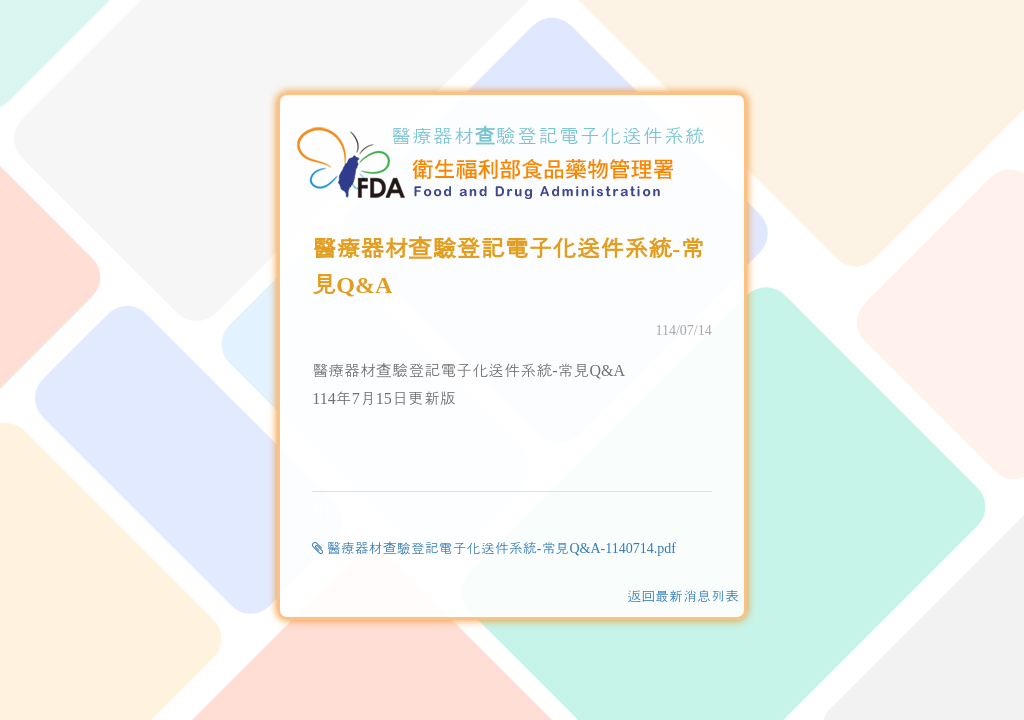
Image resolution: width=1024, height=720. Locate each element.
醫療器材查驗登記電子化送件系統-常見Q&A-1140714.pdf (494, 548)
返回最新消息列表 (683, 596)
